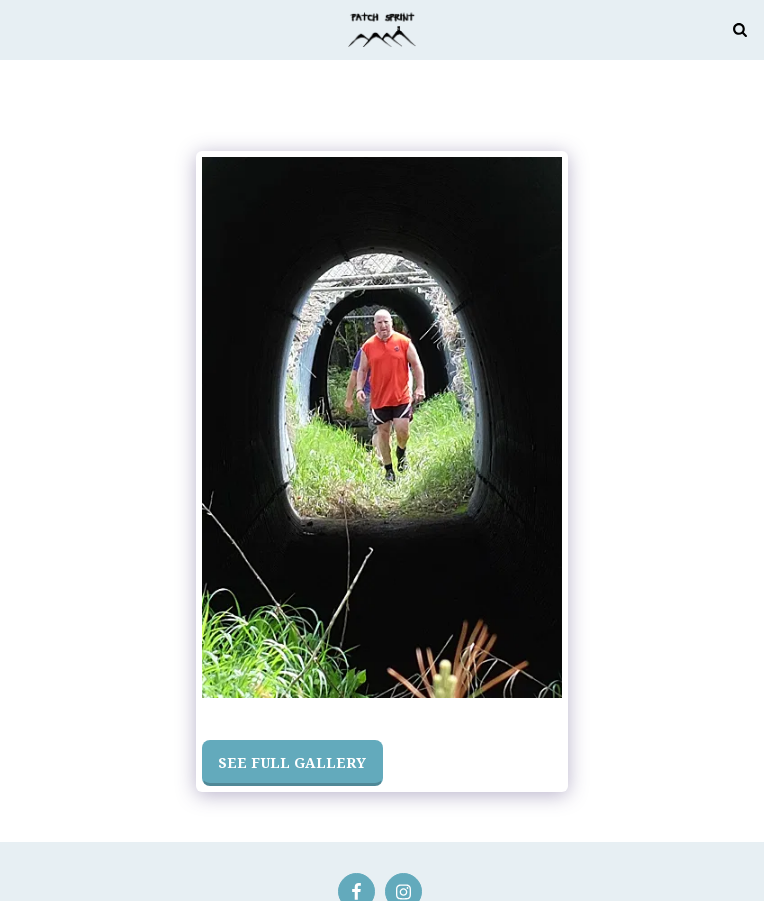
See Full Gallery (292, 762)
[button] (22, 28)
